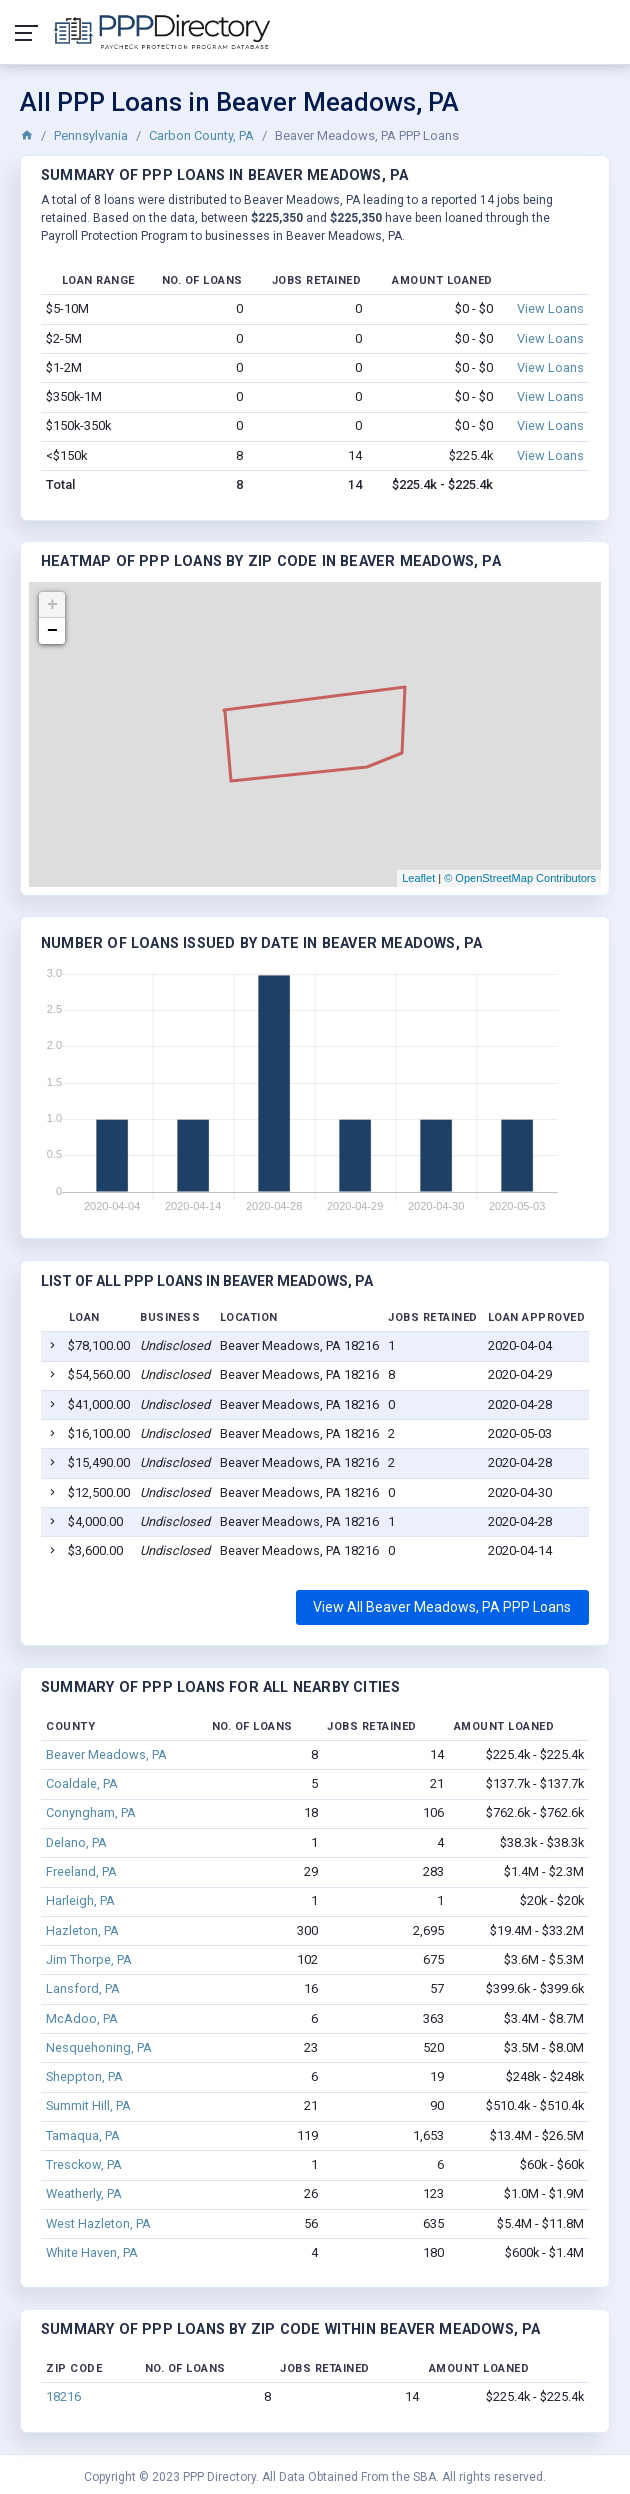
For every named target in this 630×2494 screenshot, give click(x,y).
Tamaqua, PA (83, 2135)
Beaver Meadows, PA (106, 1754)
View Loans (550, 308)
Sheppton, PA (84, 2076)
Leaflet (418, 878)
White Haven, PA (92, 2252)
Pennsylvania (91, 135)
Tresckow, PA (84, 2164)
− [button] (52, 631)
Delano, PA (76, 1842)
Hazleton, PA (82, 1930)
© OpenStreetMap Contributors (520, 878)
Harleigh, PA (80, 1900)
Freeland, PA (81, 1871)
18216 (63, 2396)
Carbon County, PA (201, 135)
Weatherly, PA (84, 2193)
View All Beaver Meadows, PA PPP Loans (442, 1607)
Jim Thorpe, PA (89, 1959)
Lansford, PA (83, 1988)
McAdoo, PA (82, 2018)
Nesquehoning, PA (99, 2047)
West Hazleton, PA (98, 2223)
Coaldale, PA (82, 1783)
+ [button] (52, 605)
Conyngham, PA (91, 1812)
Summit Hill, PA (88, 2105)
